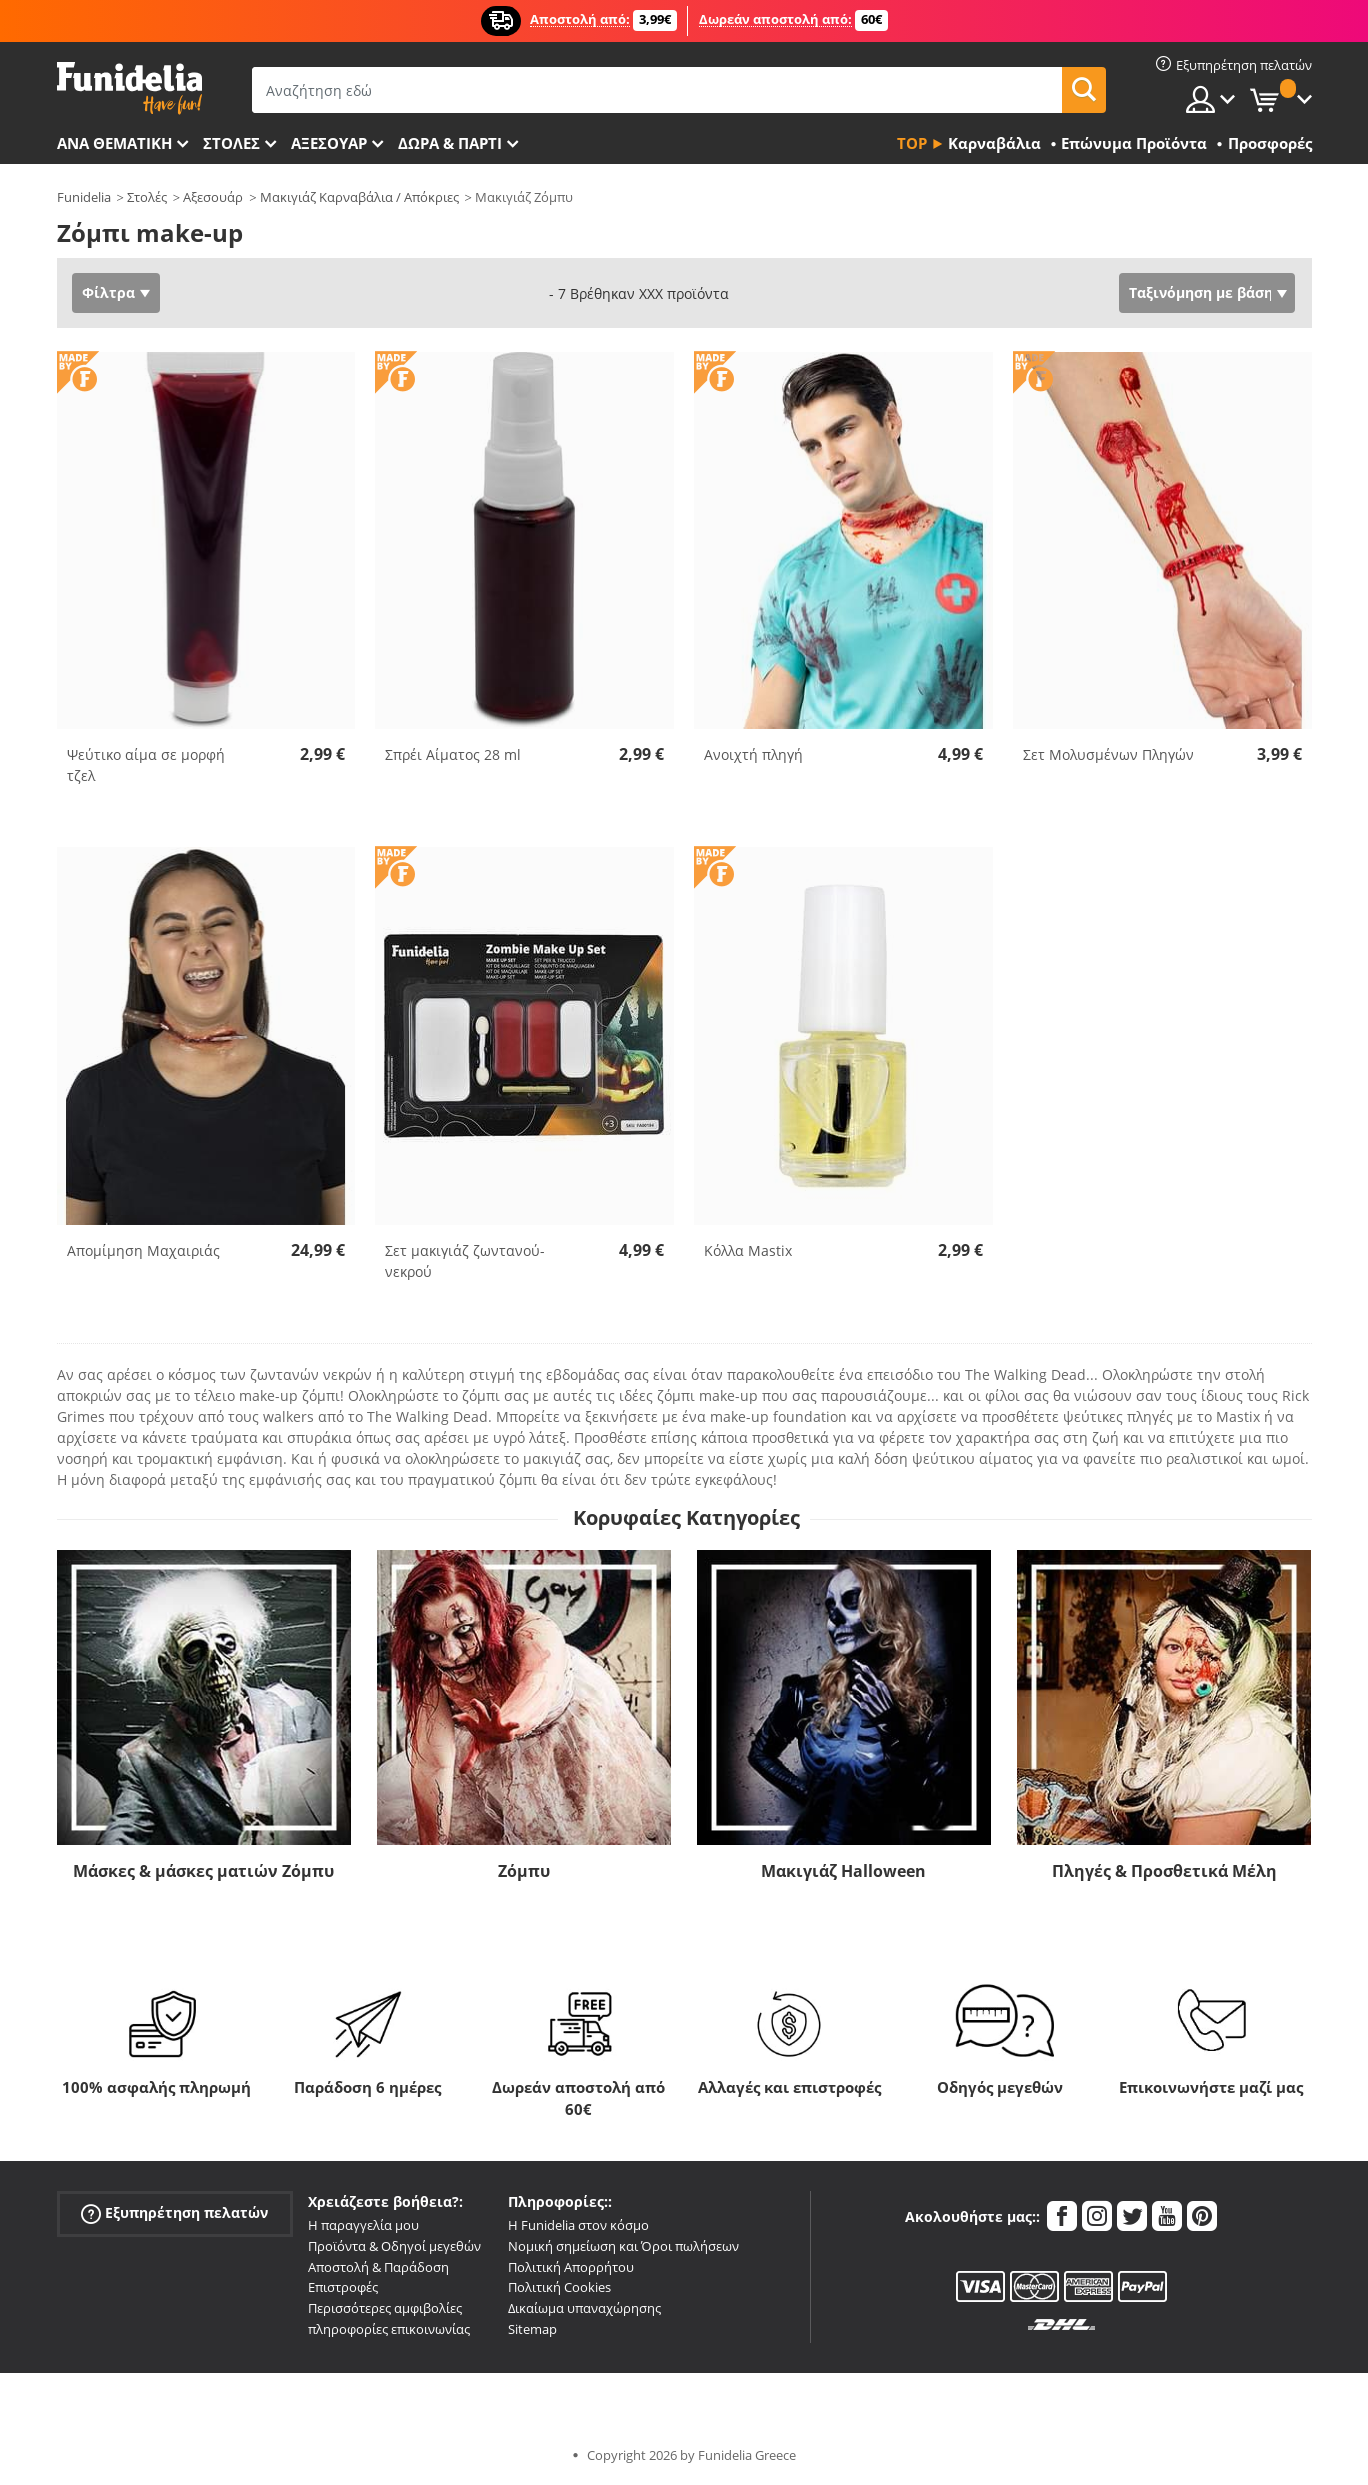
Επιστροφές (343, 2287)
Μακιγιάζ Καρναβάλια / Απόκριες (359, 197)
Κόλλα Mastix (748, 1250)
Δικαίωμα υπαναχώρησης (584, 2308)
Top (912, 143)
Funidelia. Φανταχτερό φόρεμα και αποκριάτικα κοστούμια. (129, 88)
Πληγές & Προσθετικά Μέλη (1164, 1871)
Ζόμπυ (524, 1871)
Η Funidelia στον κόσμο (578, 2225)
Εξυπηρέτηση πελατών (174, 2213)
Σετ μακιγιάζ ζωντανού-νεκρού (465, 1261)
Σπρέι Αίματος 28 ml (453, 754)
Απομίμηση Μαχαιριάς (143, 1250)
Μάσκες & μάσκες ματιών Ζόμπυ (203, 1871)
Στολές (147, 197)
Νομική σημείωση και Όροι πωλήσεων (623, 2246)
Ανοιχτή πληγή (753, 754)
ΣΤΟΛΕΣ (231, 143)
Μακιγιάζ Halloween (843, 1871)
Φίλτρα (108, 292)
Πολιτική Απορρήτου (571, 2267)
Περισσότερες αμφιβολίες (385, 2308)
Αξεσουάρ (329, 143)
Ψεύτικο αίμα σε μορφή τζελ (146, 765)
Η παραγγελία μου (363, 2225)
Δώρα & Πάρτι (450, 143)
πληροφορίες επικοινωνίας (389, 2329)
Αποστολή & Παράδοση (378, 2267)
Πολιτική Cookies (559, 2287)
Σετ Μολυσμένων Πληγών (1108, 754)
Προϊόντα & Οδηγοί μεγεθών (394, 2246)
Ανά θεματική (114, 143)
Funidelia (84, 197)
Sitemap (532, 2329)
